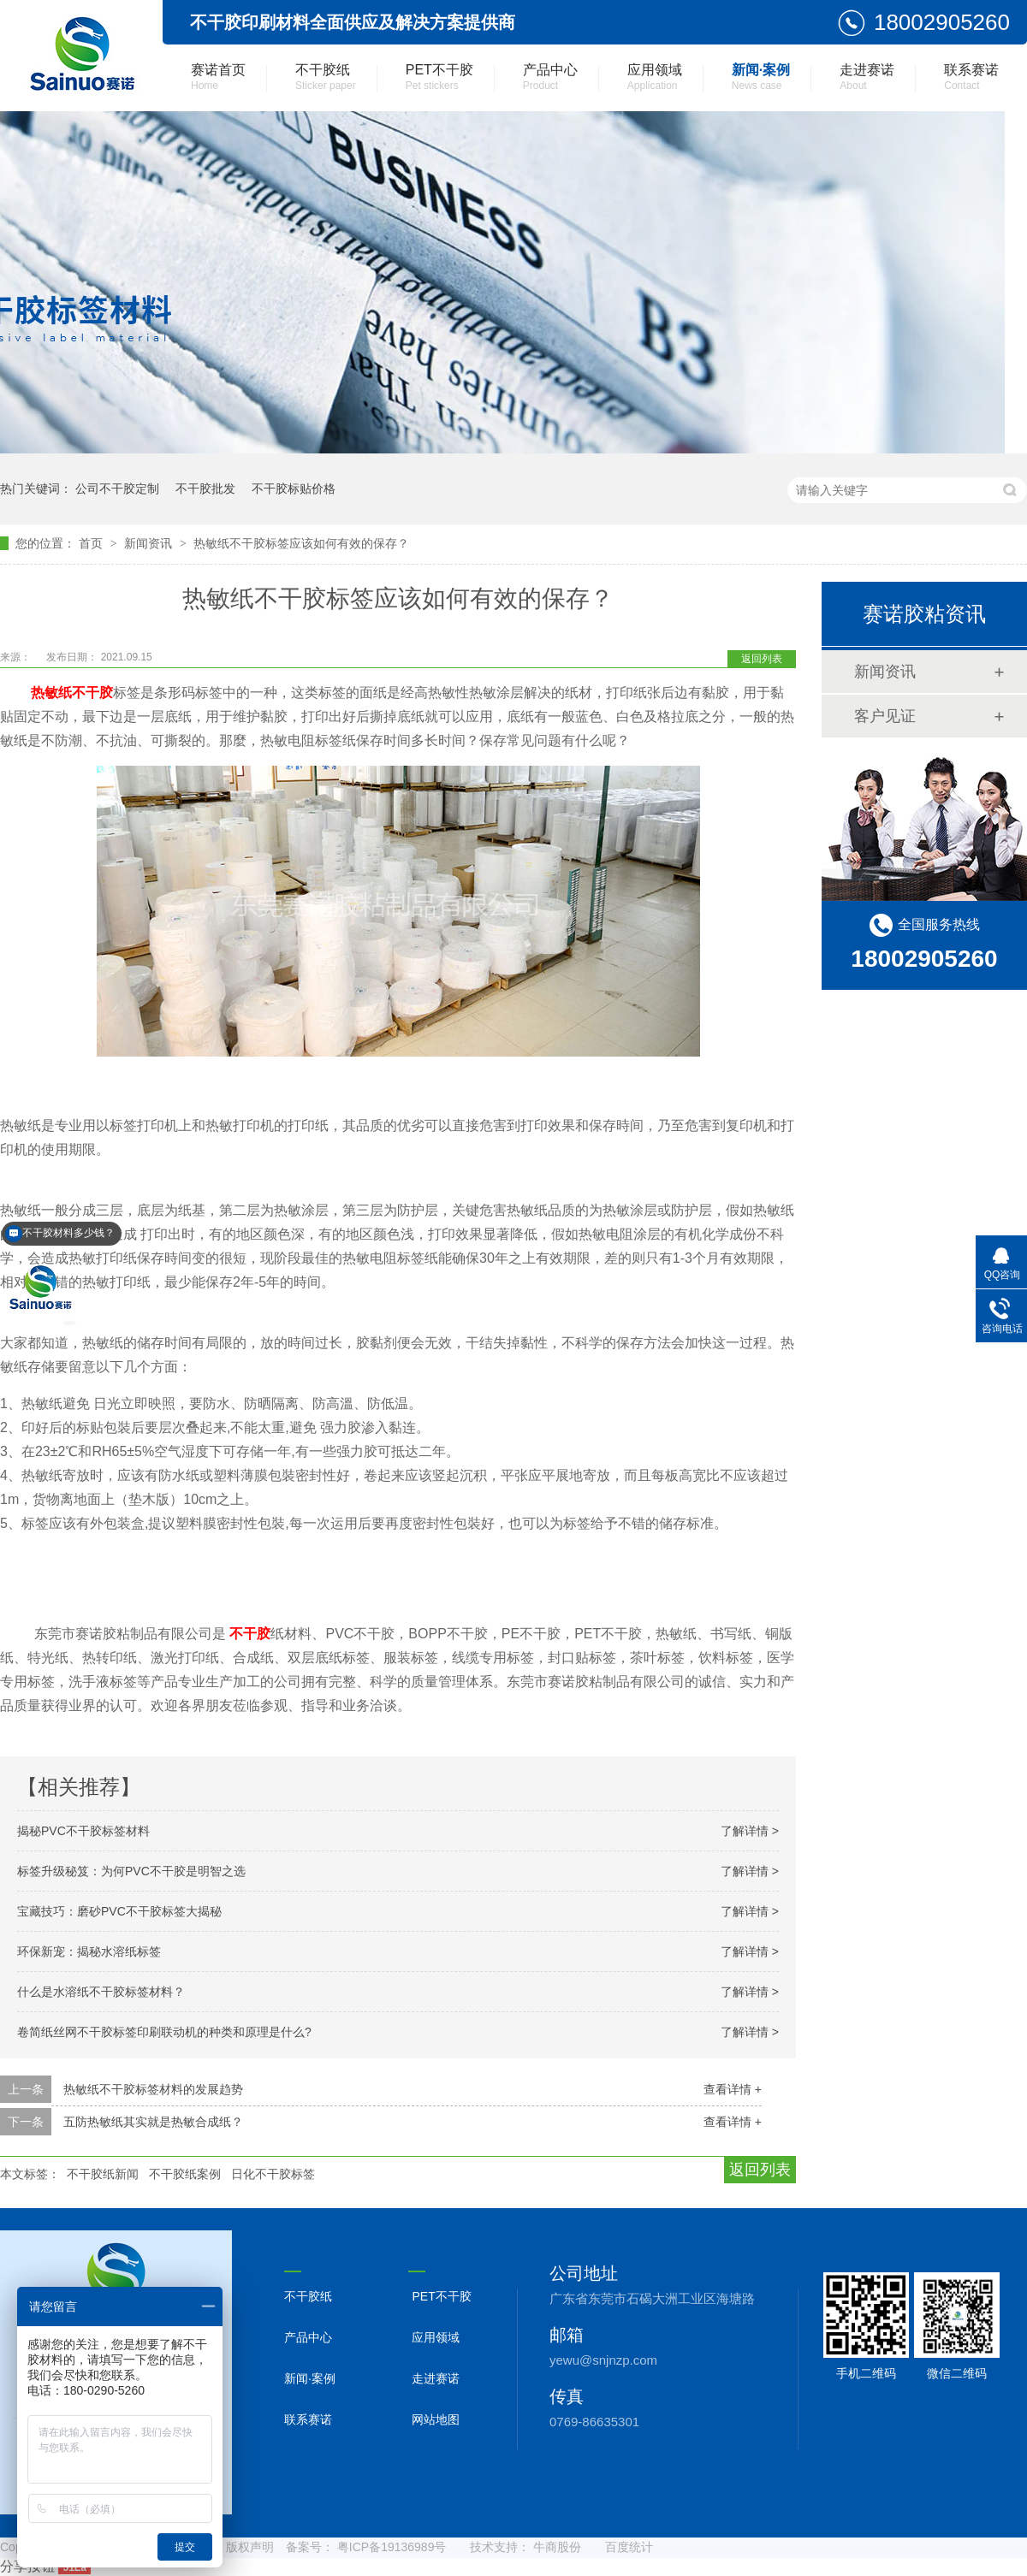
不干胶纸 (325, 77)
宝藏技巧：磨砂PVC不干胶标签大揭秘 (119, 1911)
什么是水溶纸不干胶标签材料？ (101, 1992)
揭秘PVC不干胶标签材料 (83, 1831)
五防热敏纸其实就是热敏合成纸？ (153, 2122)
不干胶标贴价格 (293, 488)
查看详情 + (732, 2089)
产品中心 (550, 77)
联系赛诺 (971, 77)
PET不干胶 (439, 77)
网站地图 (436, 2419)
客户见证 (885, 716)
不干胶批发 (205, 488)
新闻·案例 (761, 77)
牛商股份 (557, 2547)
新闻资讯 (149, 543)
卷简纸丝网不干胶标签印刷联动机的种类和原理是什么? (164, 2032)
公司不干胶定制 (117, 488)
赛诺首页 (218, 77)
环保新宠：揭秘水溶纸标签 (89, 1951)
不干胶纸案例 (185, 2174)
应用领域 (654, 77)
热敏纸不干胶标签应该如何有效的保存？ (301, 543)
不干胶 (249, 1633)
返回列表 (761, 659)
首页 (92, 543)
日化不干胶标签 (273, 2174)
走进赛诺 (867, 77)
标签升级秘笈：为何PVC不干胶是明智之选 (131, 1871)
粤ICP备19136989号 (392, 2547)
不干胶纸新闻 (103, 2174)
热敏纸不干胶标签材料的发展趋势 (153, 2089)
